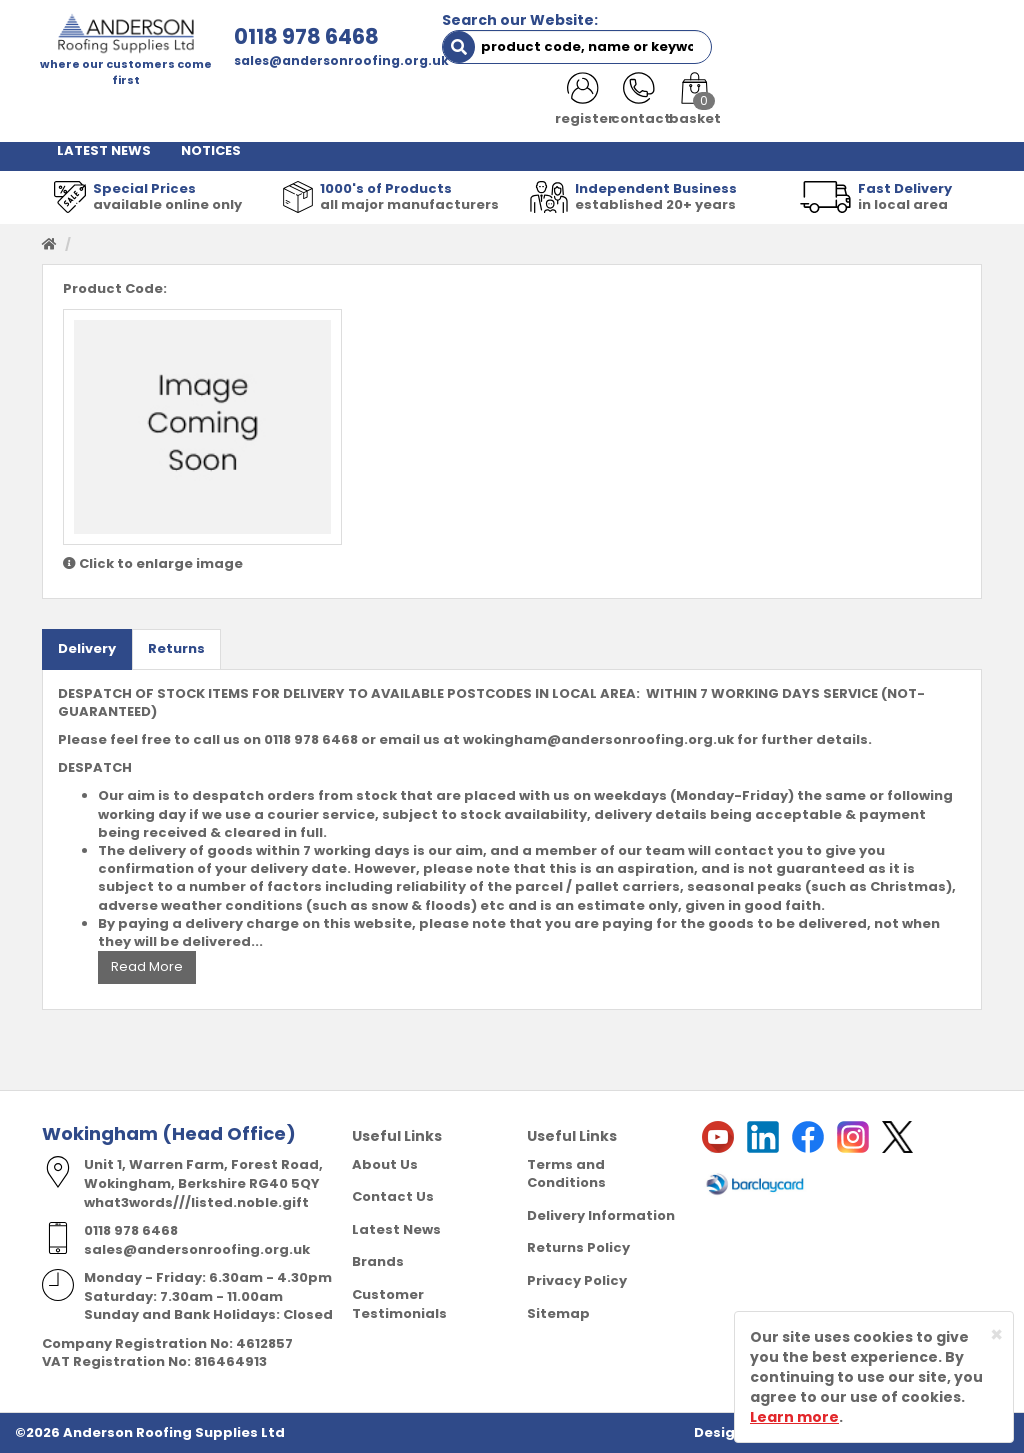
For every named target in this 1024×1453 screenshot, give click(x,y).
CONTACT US (843, 109)
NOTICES (211, 149)
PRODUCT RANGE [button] (591, 109)
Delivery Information (601, 1214)
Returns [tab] (176, 648)
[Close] (996, 1334)
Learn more (794, 1417)
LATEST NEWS (104, 149)
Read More (147, 966)
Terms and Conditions (566, 1173)
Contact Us (393, 1196)
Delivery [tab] (87, 648)
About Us (385, 1163)
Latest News (396, 1228)
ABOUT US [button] (274, 109)
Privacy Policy (577, 1279)
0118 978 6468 (303, 36)
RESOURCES (727, 109)
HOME (77, 109)
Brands (378, 1261)
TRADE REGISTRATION (421, 109)
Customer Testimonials (399, 1303)
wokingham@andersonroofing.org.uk (598, 739)
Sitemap (558, 1312)
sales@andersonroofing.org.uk (338, 60)
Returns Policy (578, 1247)
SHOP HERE (164, 109)
